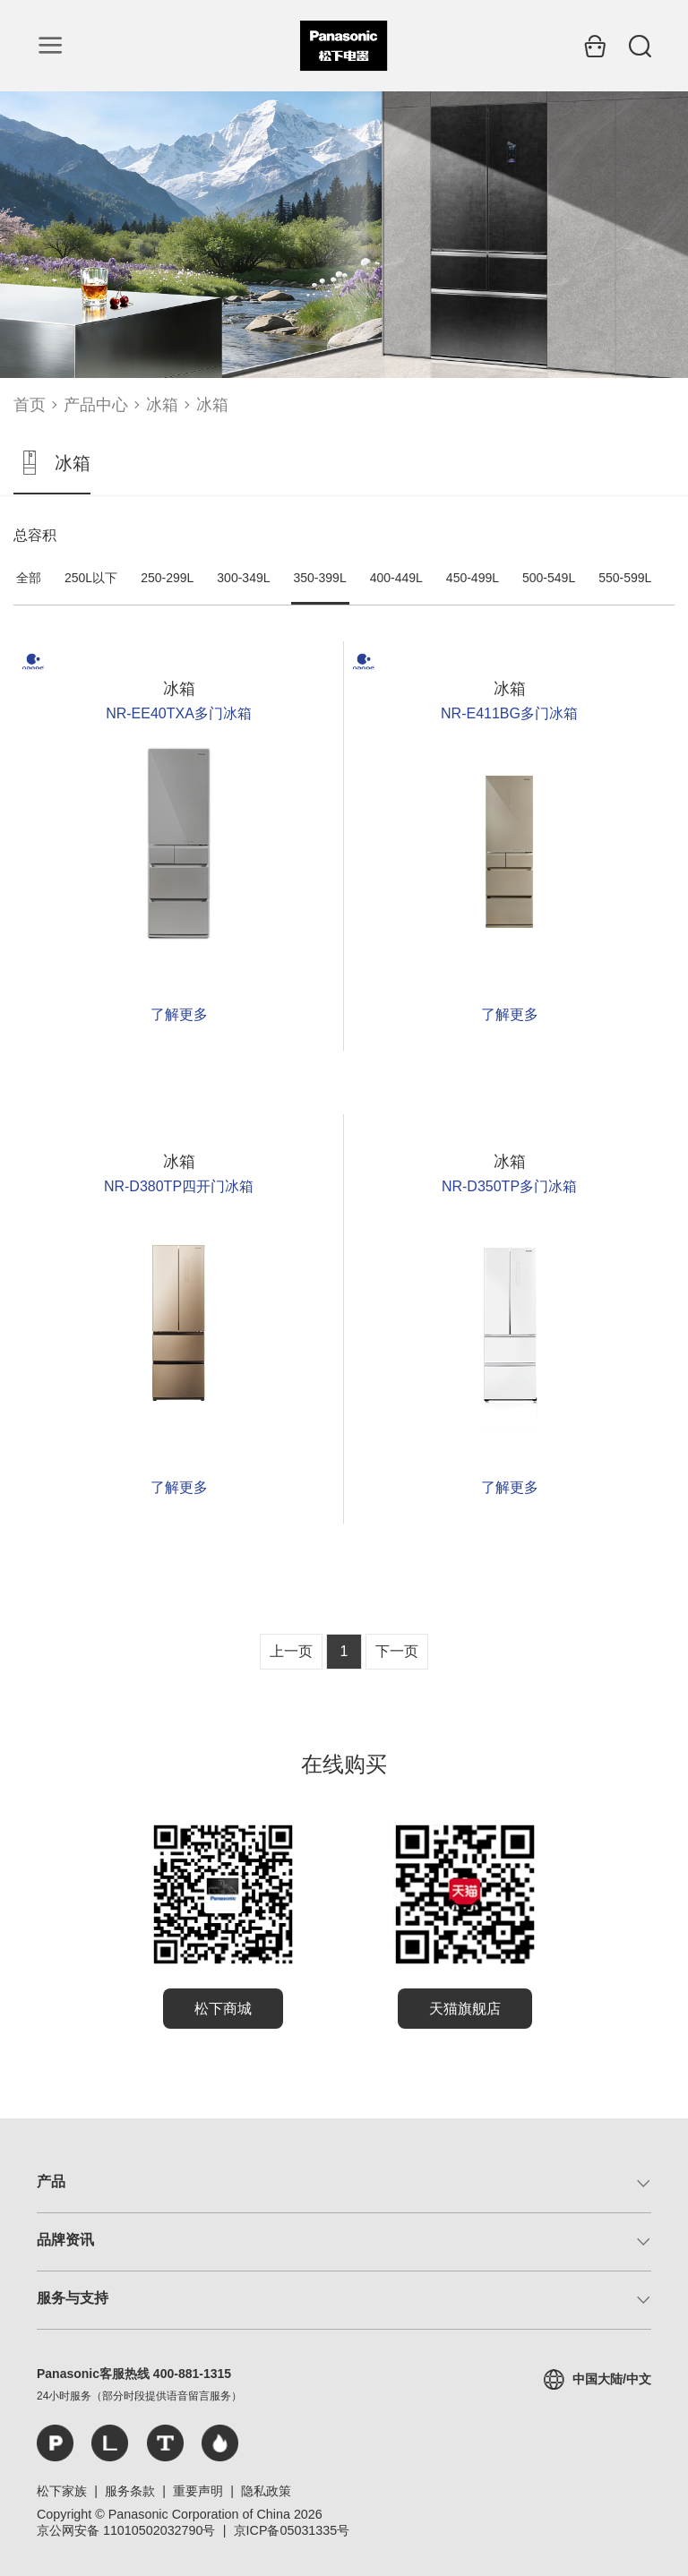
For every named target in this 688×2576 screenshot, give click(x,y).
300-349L (243, 578)
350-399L (320, 578)
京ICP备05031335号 (292, 2530)
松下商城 (223, 2008)
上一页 (291, 1651)
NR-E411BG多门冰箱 (509, 713)
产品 (51, 2181)
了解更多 (179, 1014)
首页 (29, 405)
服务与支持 (72, 2298)
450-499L (472, 578)
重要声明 (198, 2491)
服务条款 (130, 2491)
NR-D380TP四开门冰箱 (179, 1186)
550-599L (624, 578)
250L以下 (90, 578)
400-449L (396, 578)
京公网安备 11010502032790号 (126, 2530)
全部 (28, 578)
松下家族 (62, 2491)
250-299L (167, 578)
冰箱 (162, 405)
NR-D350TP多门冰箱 (509, 1186)
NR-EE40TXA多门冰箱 (179, 713)
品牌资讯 (65, 2239)
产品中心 (96, 405)
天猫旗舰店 (465, 2008)
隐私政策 (266, 2491)
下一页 (396, 1651)
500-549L (548, 578)
